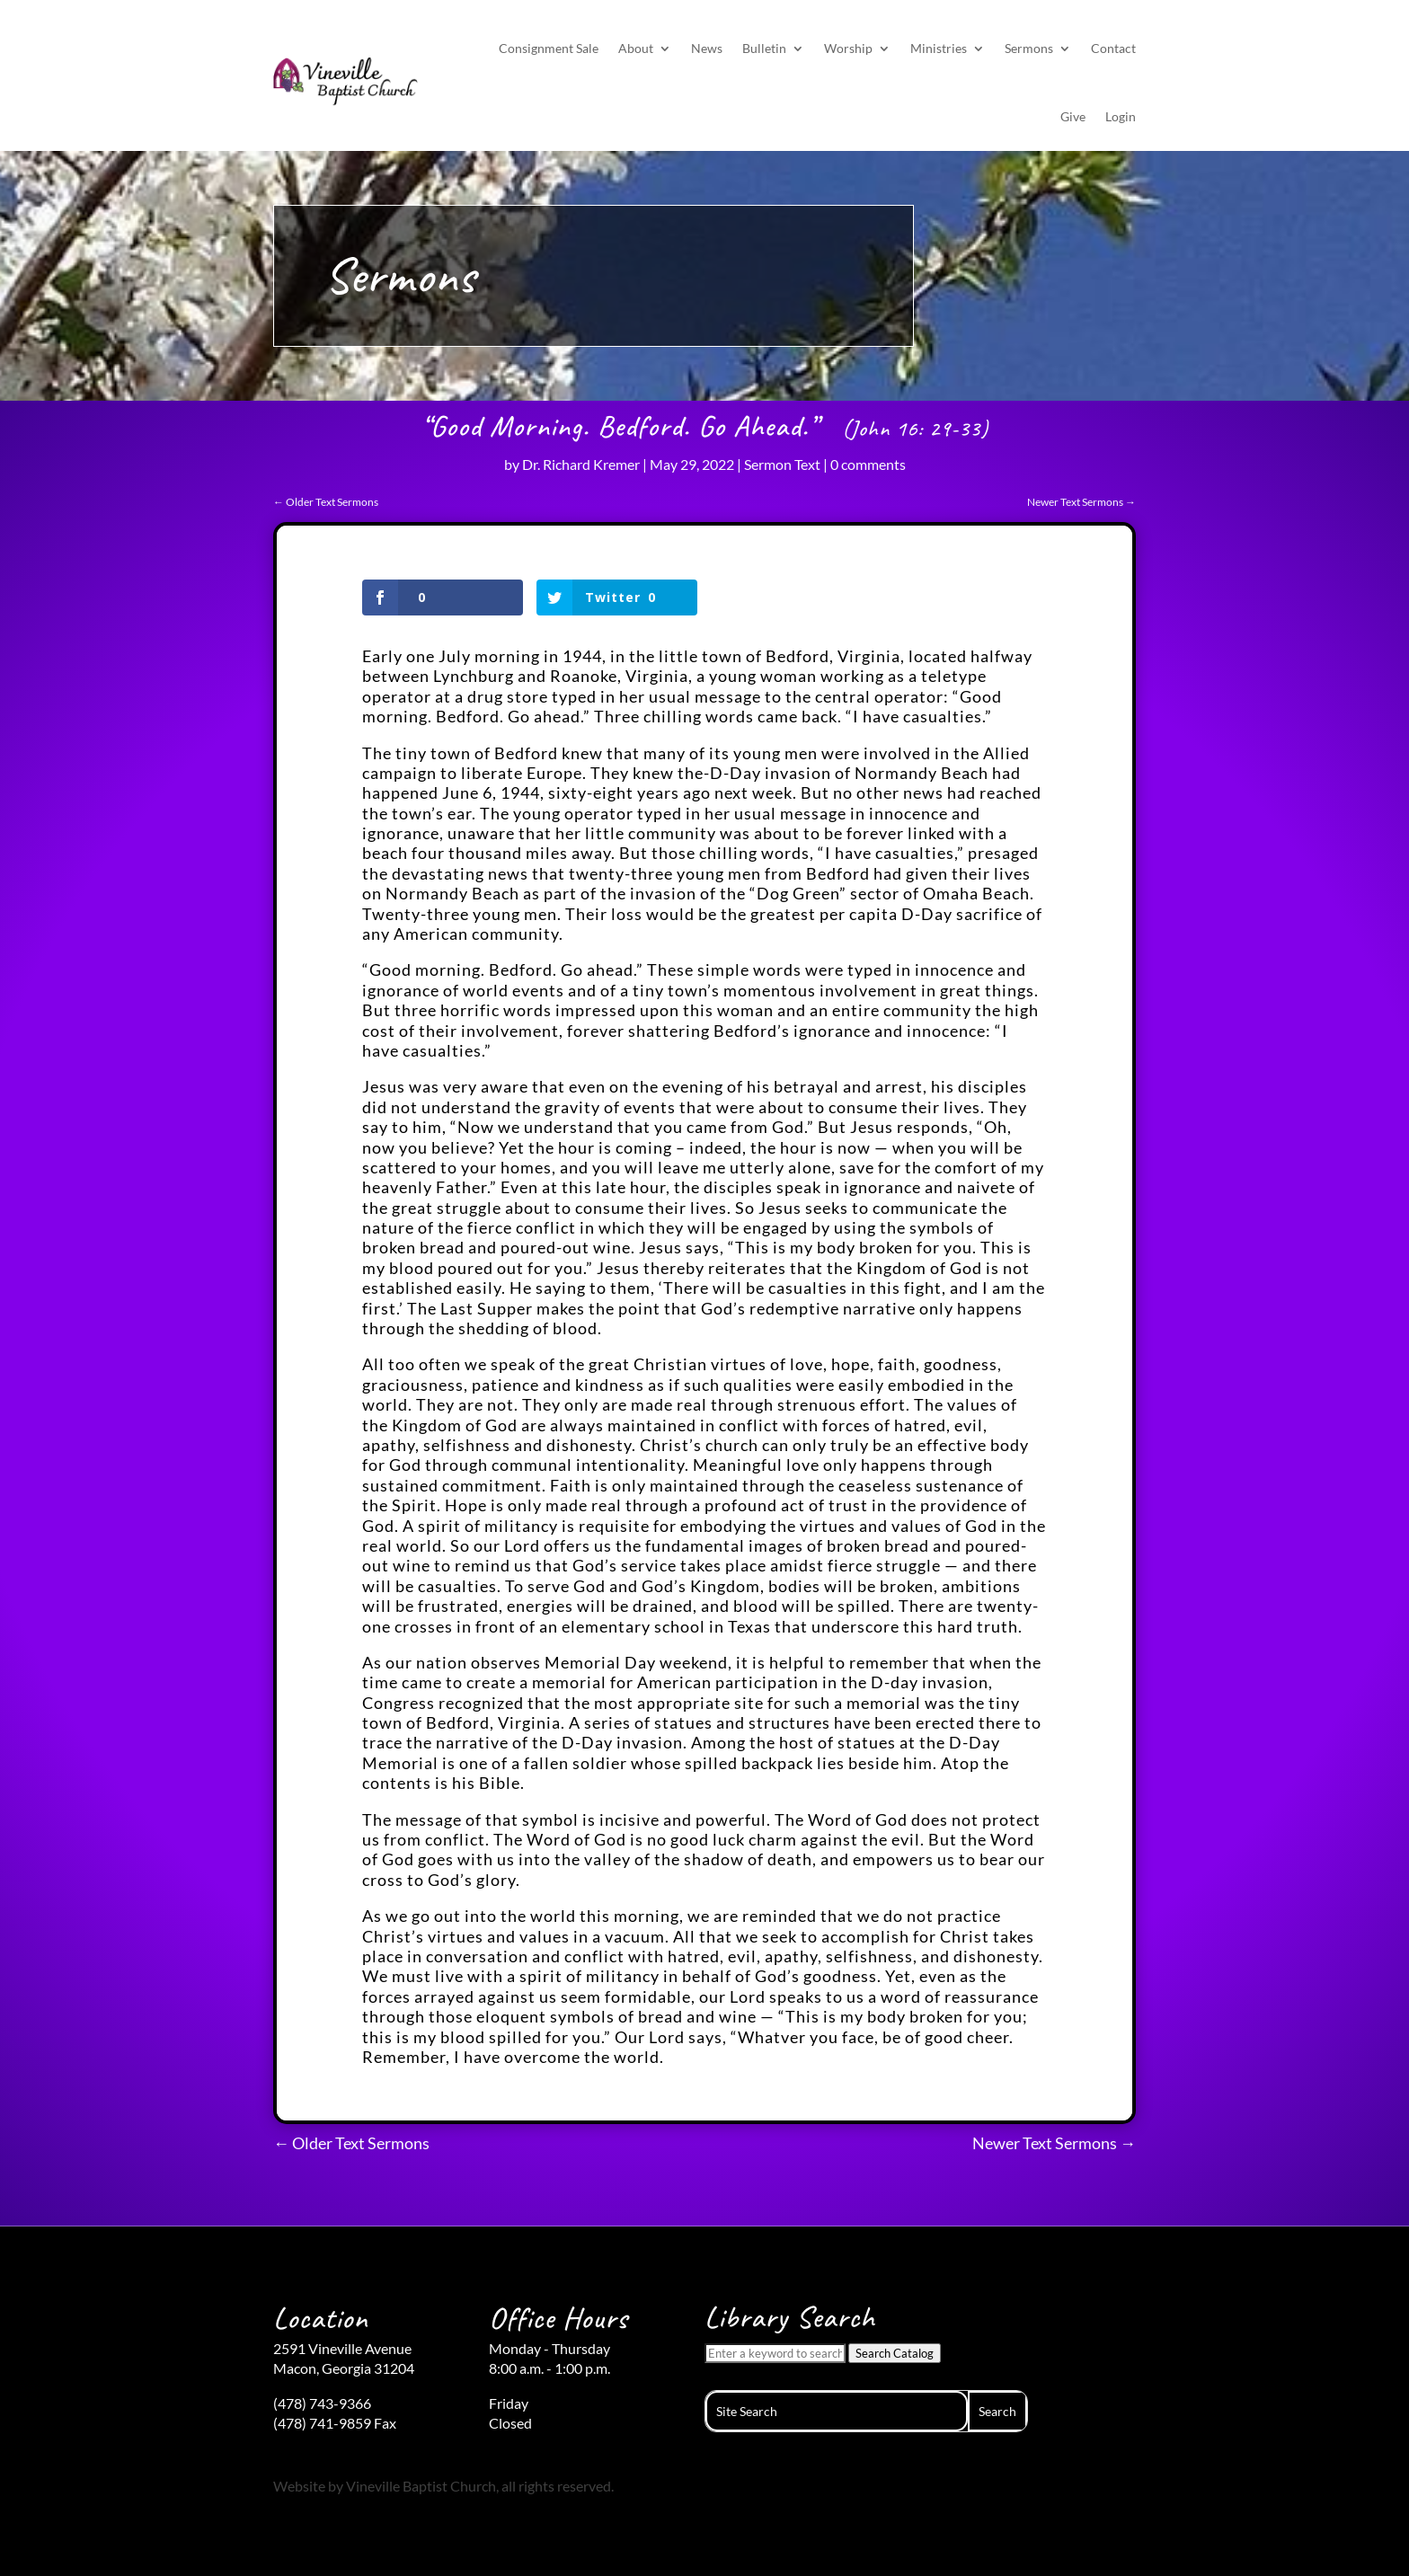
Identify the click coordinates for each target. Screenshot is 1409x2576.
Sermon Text (782, 464)
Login (1120, 116)
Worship (848, 48)
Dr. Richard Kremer (581, 464)
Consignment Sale (548, 48)
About (635, 48)
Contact (1113, 48)
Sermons (1029, 48)
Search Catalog (894, 2353)
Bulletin (764, 48)
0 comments (868, 464)
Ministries (938, 48)
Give (1073, 116)
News (706, 48)
